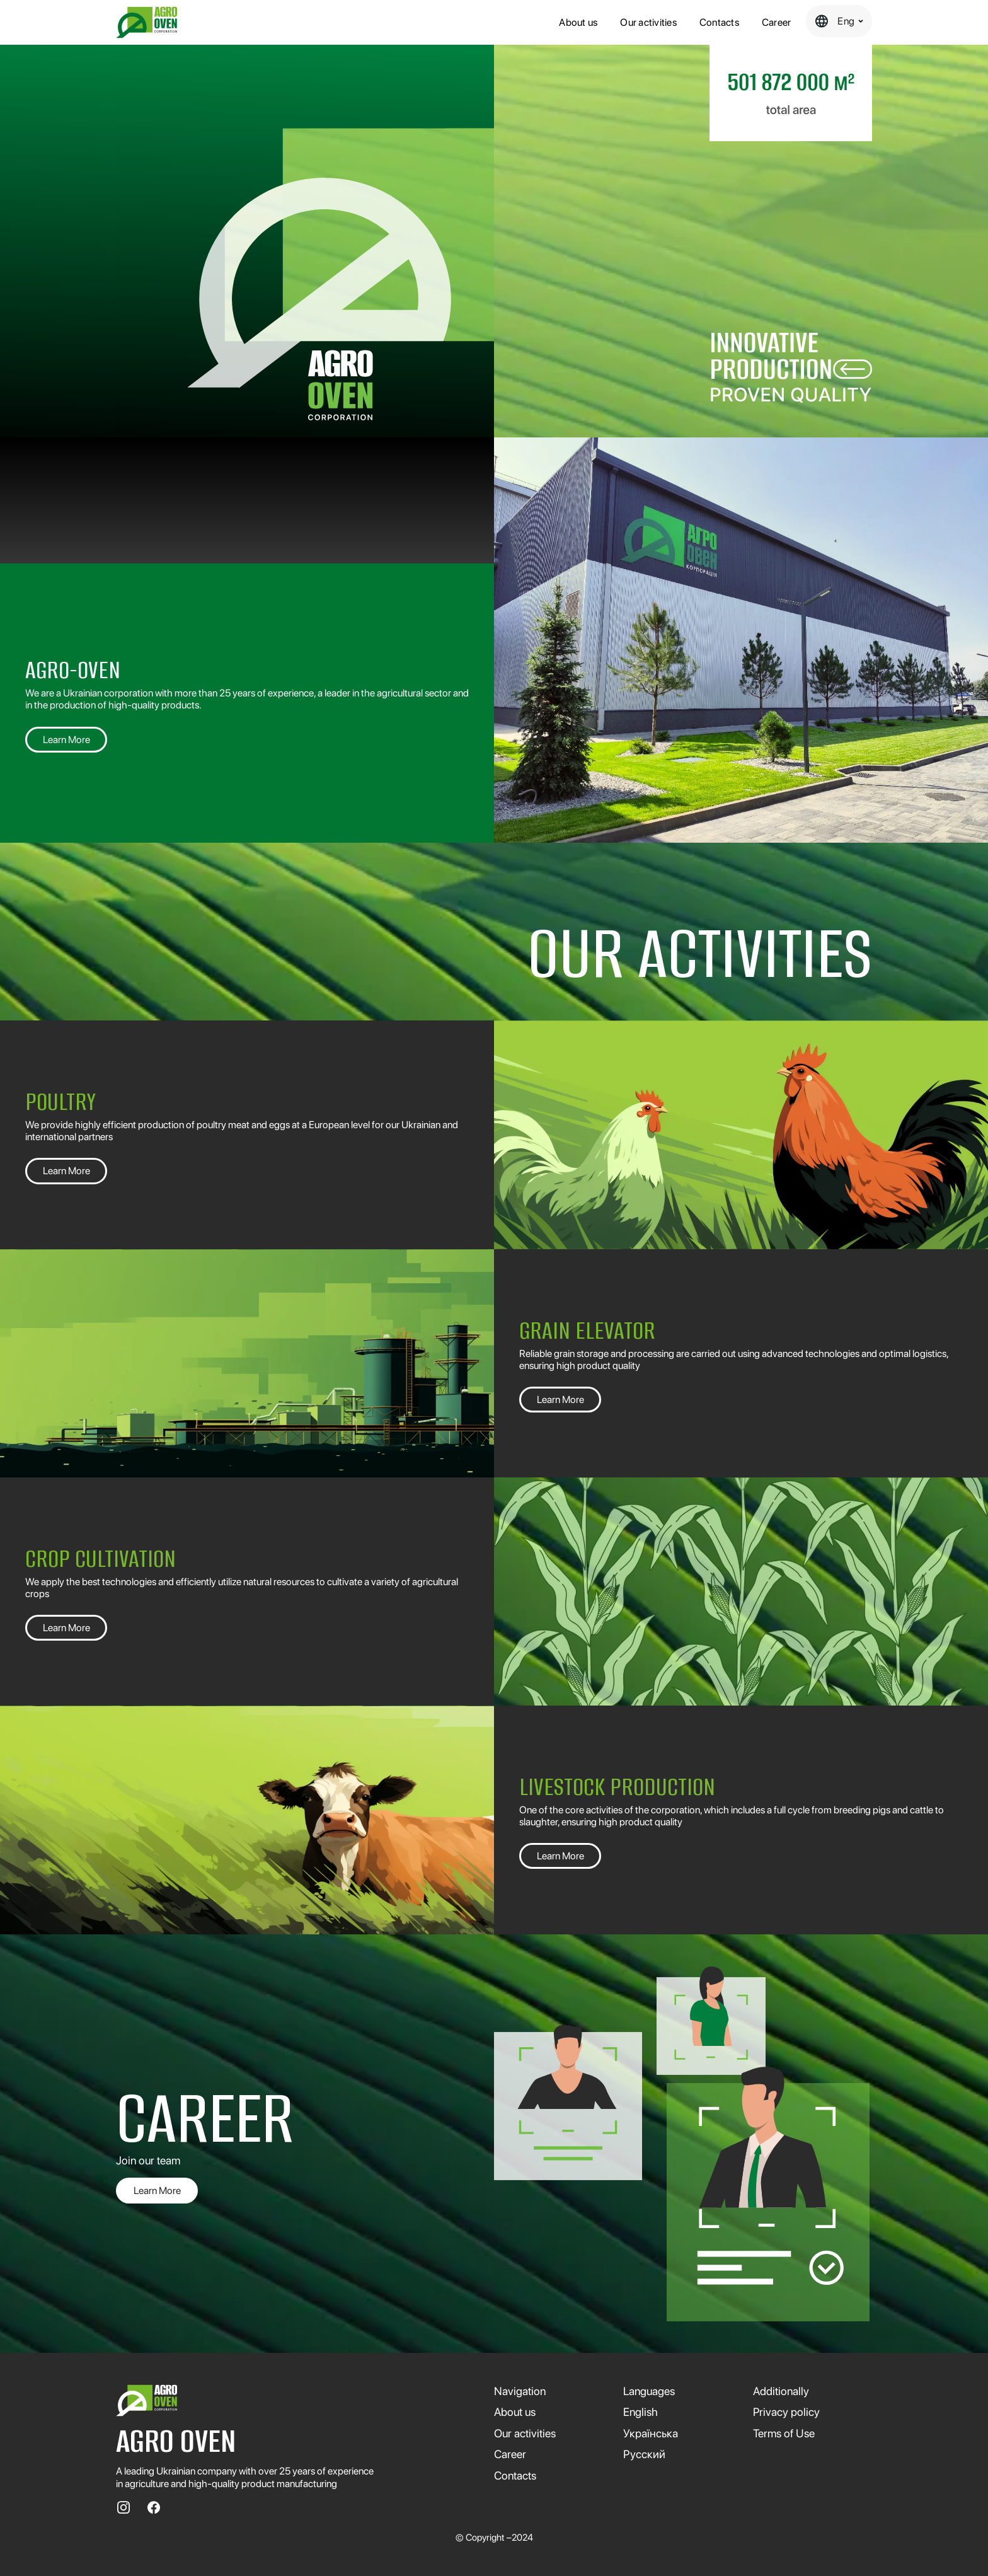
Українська (650, 2433)
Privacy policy (786, 2411)
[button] (839, 21)
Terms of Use (784, 2433)
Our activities (648, 22)
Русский (644, 2454)
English (640, 2411)
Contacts (719, 22)
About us (578, 22)
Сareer (776, 22)
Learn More (65, 740)
